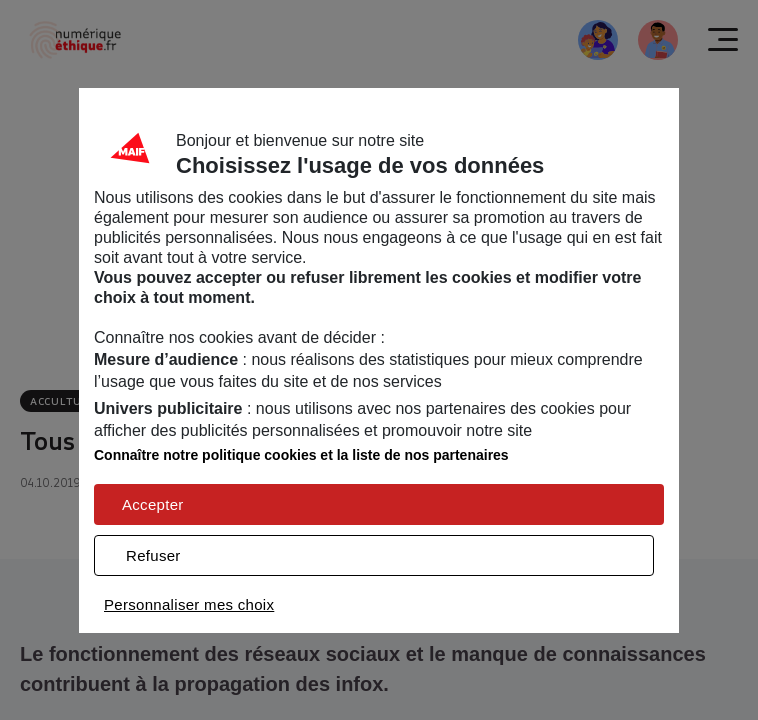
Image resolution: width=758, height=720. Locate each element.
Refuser (153, 555)
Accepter (153, 504)
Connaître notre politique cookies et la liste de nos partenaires (301, 455)
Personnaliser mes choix (189, 604)
